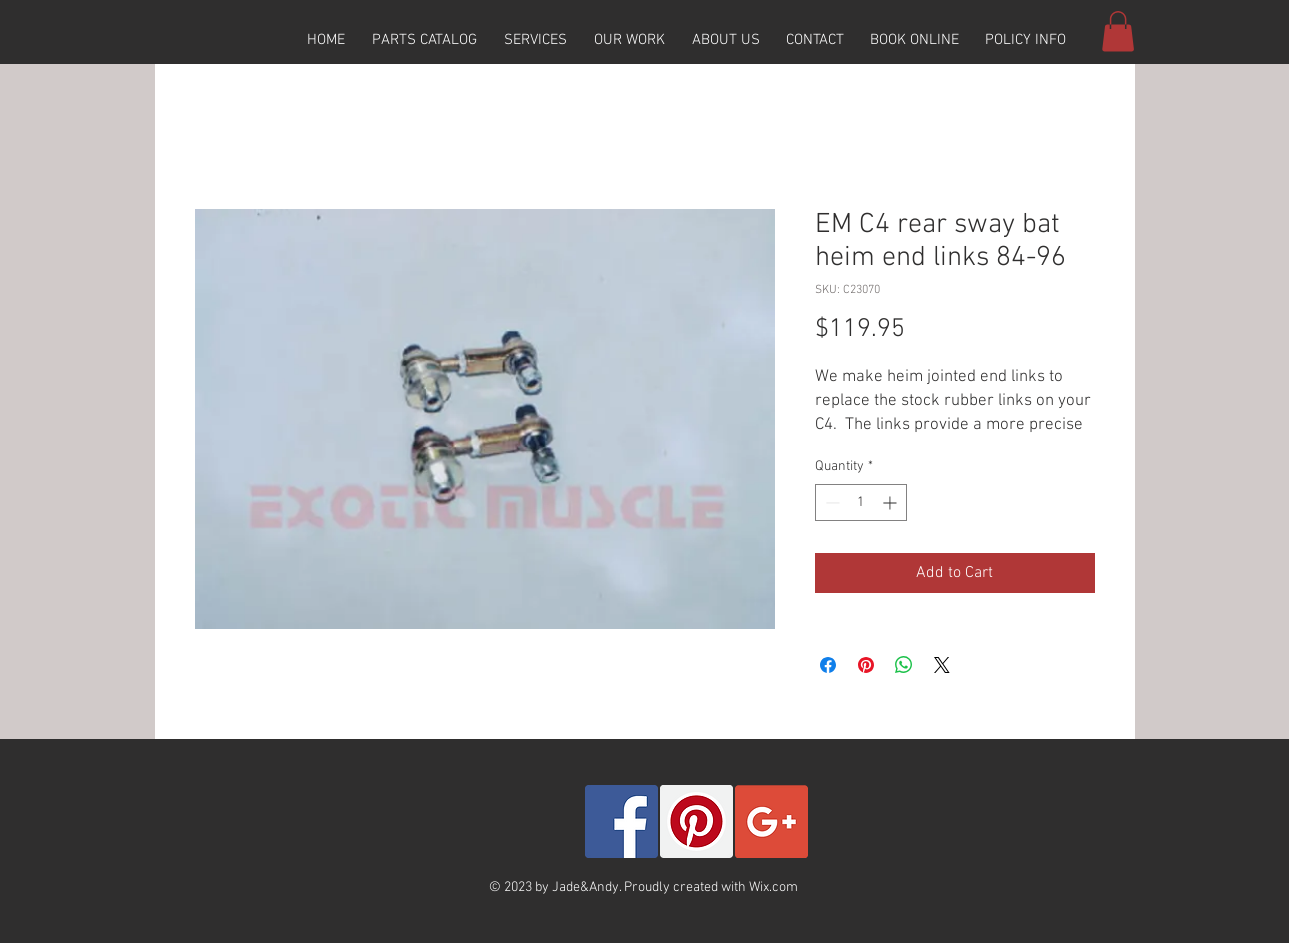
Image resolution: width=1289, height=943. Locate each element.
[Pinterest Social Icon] (696, 821)
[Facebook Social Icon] (621, 821)
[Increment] (891, 502)
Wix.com (773, 887)
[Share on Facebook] (828, 665)
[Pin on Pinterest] (866, 665)
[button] (425, 40)
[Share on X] (942, 665)
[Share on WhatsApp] (904, 665)
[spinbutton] (861, 502)
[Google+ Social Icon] (771, 821)
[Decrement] (830, 502)
